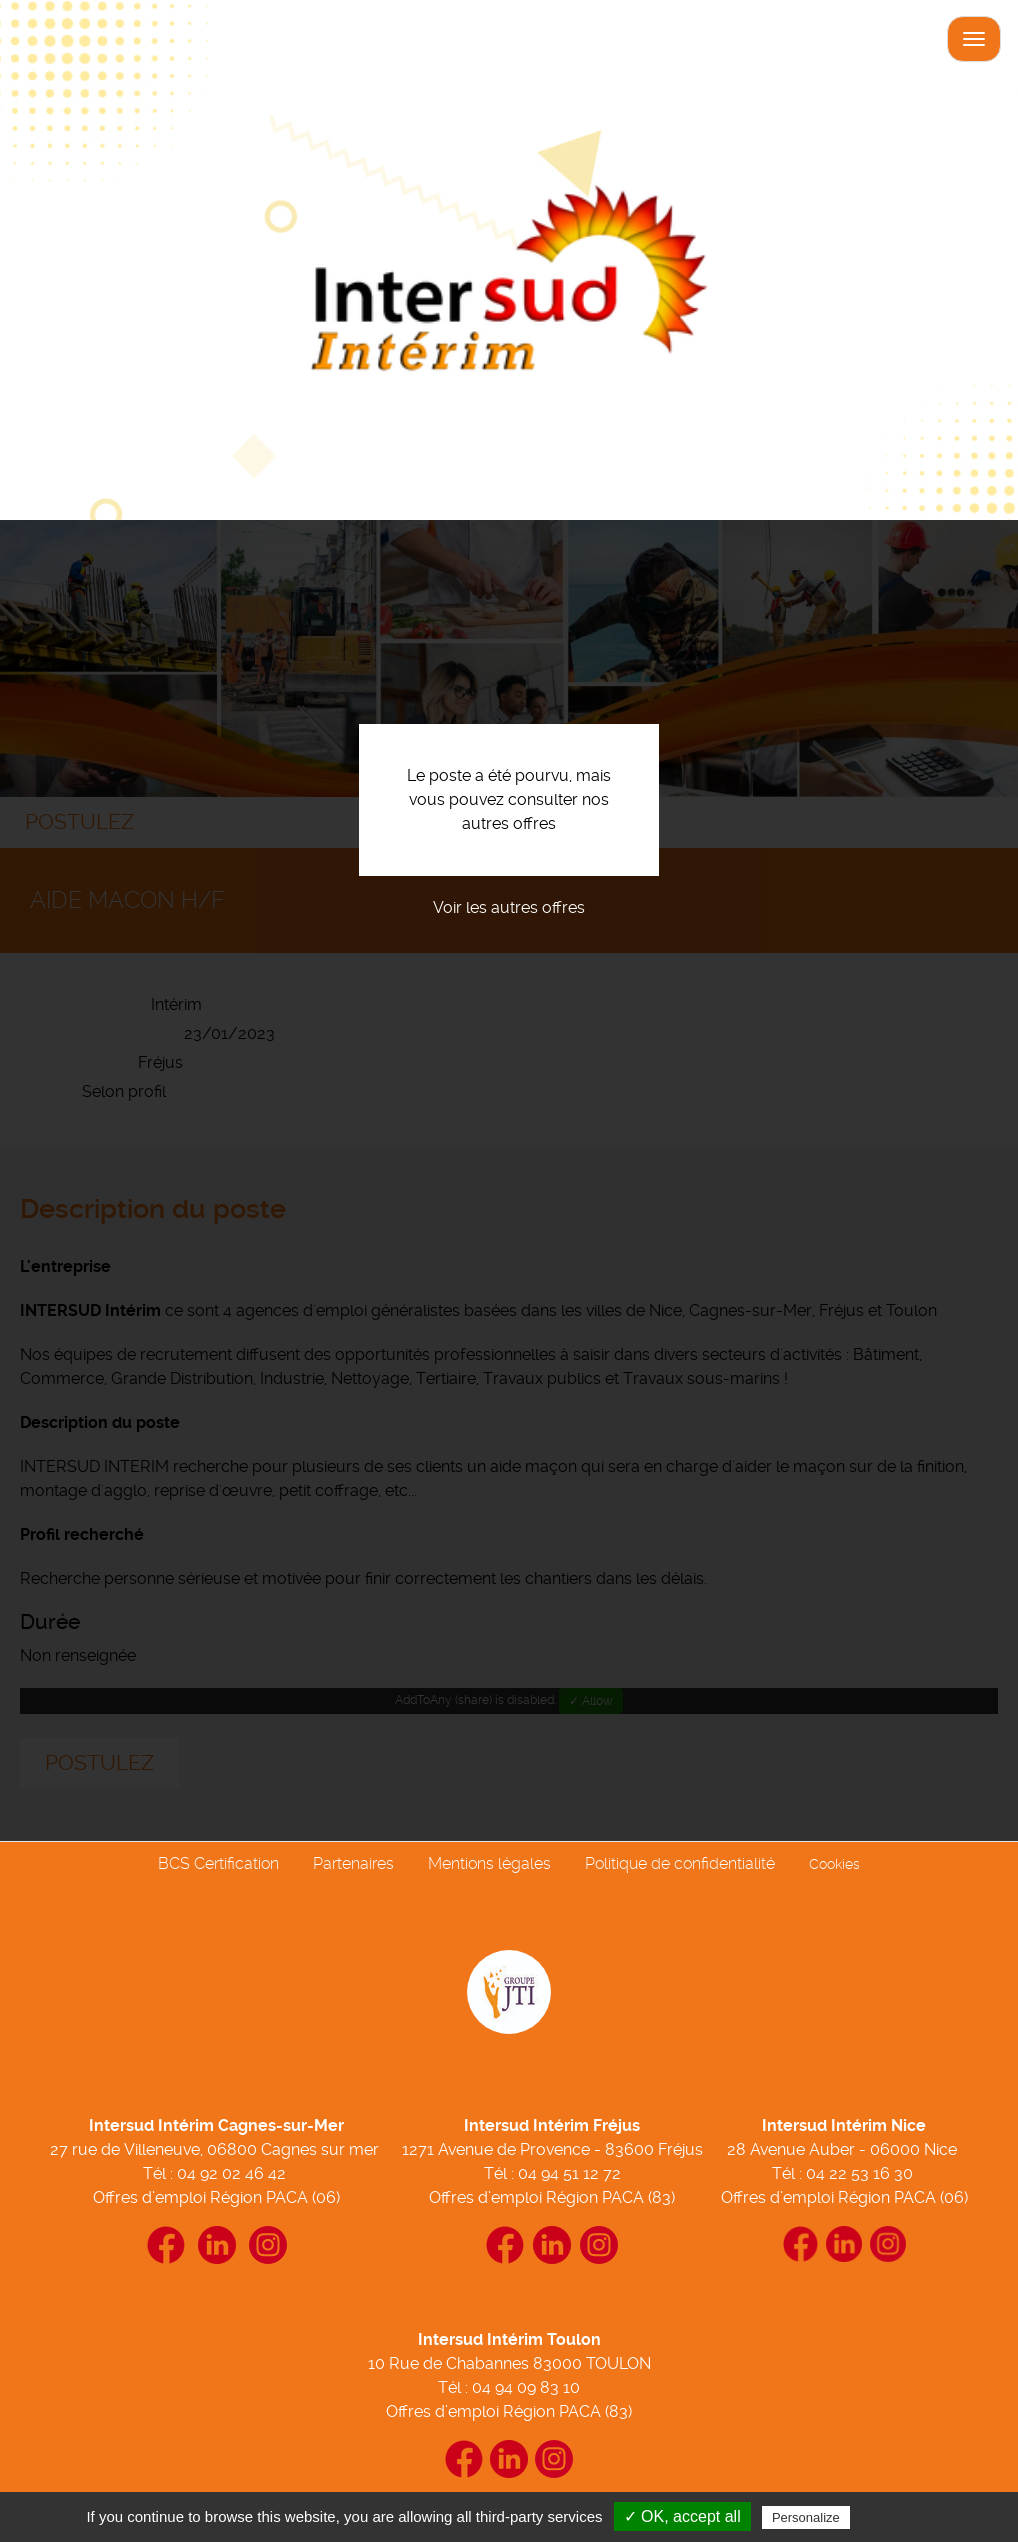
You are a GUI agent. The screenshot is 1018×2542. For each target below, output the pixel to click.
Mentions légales (489, 1863)
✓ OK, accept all (682, 2516)
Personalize (806, 2517)
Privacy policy (903, 2517)
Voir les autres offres (509, 907)
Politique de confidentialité (680, 1863)
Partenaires (353, 1863)
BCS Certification (218, 1863)
